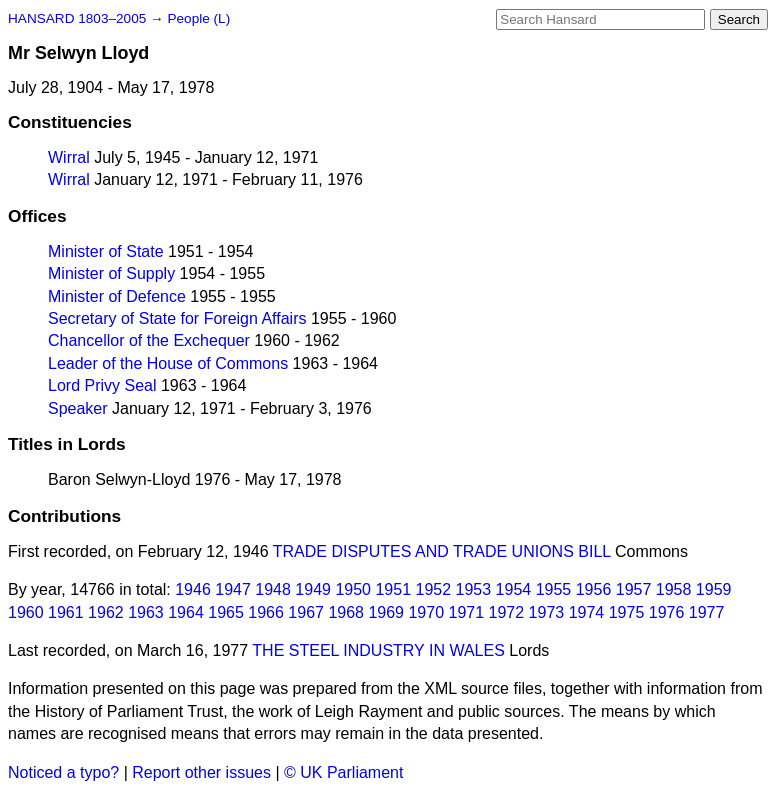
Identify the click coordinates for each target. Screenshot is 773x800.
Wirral (69, 157)
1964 (186, 612)
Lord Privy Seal (102, 385)
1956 (594, 589)
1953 (474, 589)
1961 (66, 612)
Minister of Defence (117, 296)
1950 (353, 589)
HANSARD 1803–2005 (77, 18)
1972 (507, 612)
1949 (313, 589)
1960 (26, 612)
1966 (266, 612)
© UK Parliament (343, 772)
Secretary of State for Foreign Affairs (177, 318)
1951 (393, 589)
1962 (106, 612)
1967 (306, 612)
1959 (714, 589)
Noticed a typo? (63, 772)
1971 (467, 612)
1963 (146, 612)
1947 (233, 589)
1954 (514, 589)
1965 (226, 612)
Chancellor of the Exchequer (149, 340)
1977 (707, 612)
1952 (434, 589)
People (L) (198, 18)
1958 (674, 589)
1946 (193, 589)
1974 (587, 612)
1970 (426, 612)
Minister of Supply (111, 273)
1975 (627, 612)
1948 (273, 589)
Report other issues (201, 772)
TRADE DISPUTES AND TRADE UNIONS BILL (442, 551)
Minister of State (106, 251)
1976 (667, 612)
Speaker (78, 408)
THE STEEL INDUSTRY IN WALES (378, 650)
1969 (386, 612)
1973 (547, 612)
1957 (634, 589)
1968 (346, 612)
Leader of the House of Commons (168, 363)
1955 (554, 589)
